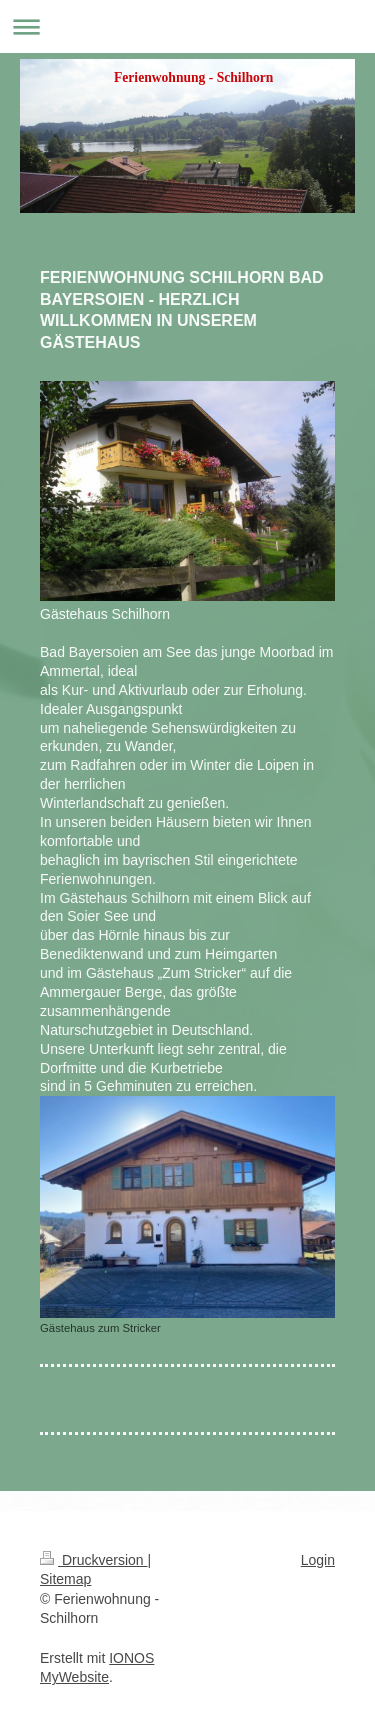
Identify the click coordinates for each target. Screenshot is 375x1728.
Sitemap (65, 1579)
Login (318, 1560)
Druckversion (93, 1560)
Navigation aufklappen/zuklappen (187, 26)
